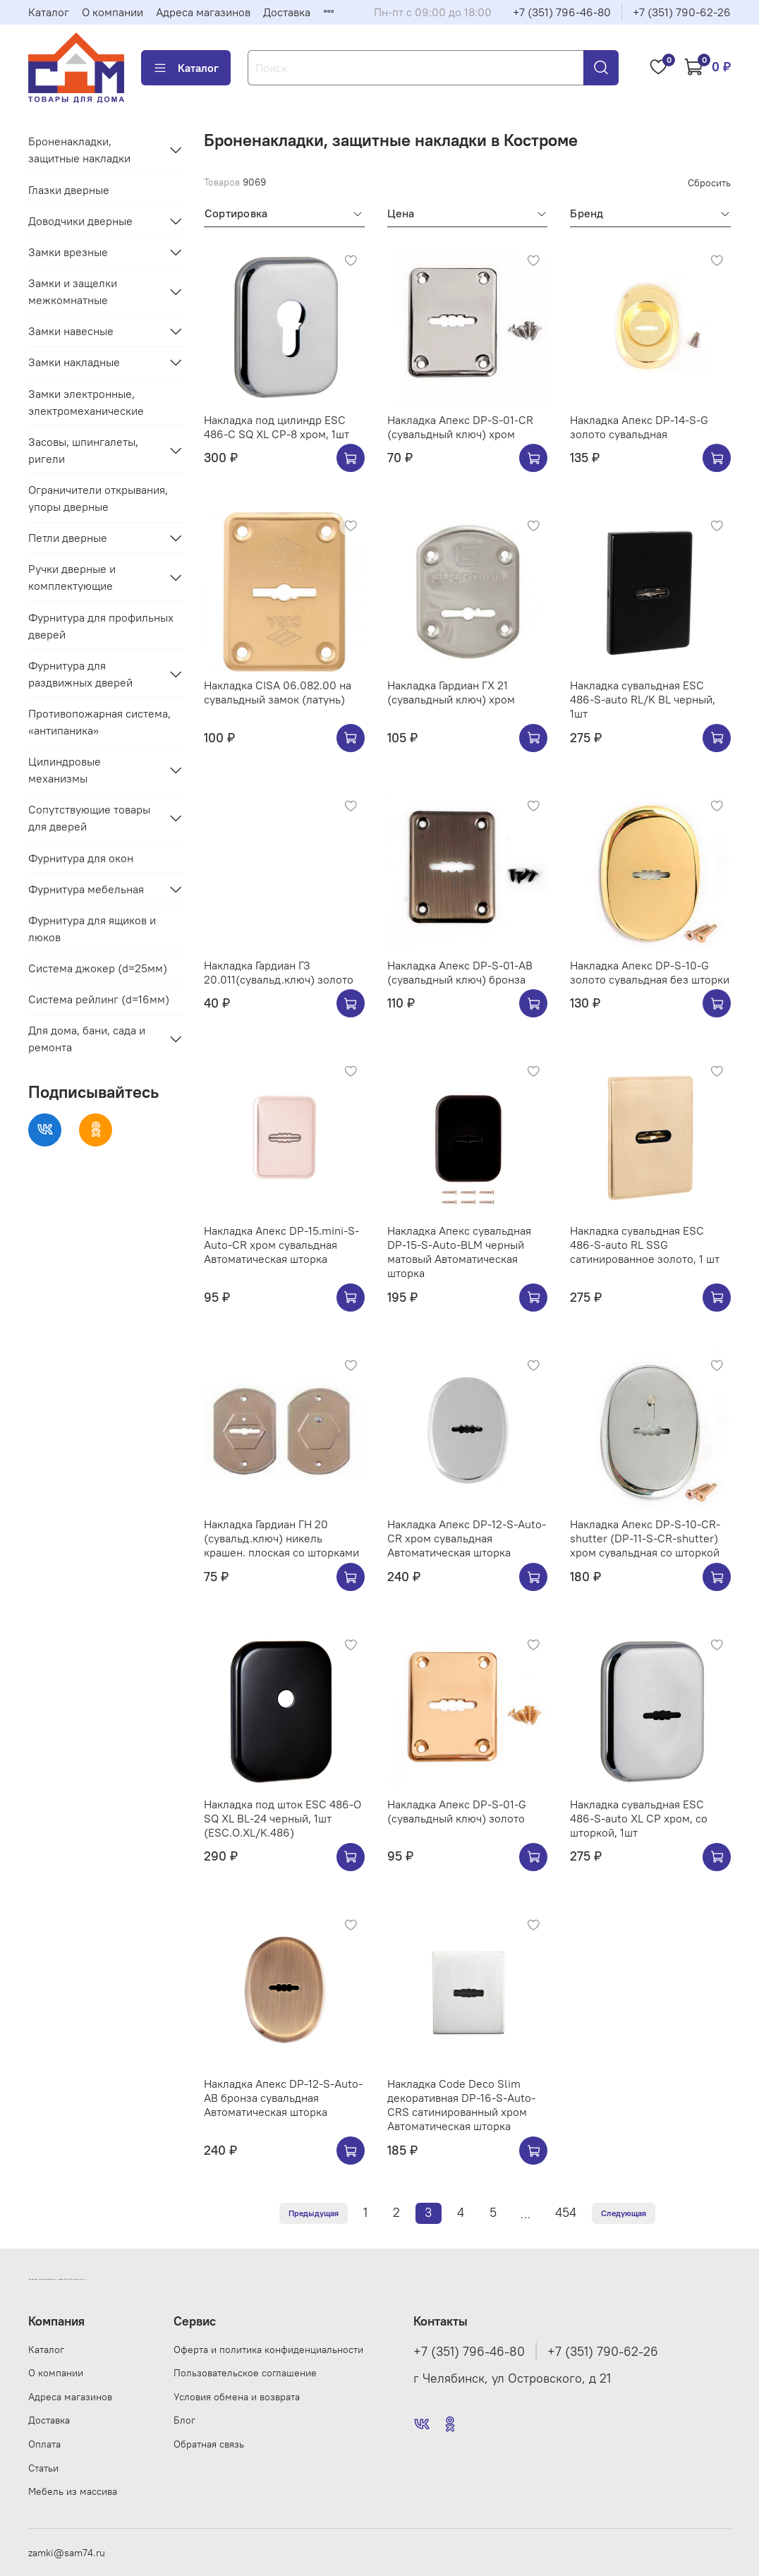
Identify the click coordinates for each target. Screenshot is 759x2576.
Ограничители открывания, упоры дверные (98, 498)
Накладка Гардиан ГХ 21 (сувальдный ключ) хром (451, 692)
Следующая (623, 2213)
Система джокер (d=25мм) (97, 968)
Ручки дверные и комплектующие (72, 577)
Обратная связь (209, 2444)
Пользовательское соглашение (245, 2372)
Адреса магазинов (203, 12)
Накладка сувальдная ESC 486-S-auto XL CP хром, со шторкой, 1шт (639, 1818)
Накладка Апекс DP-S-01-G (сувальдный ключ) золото (456, 1811)
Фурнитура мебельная (86, 889)
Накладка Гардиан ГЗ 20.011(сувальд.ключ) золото (278, 972)
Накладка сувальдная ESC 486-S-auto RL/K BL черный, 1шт (642, 699)
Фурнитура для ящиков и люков (92, 928)
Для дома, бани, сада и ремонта (86, 1038)
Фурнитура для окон (80, 858)
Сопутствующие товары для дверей (89, 817)
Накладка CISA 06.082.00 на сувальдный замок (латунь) (277, 692)
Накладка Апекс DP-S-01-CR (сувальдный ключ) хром (460, 427)
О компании (112, 12)
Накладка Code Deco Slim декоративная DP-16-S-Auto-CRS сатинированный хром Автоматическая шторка (461, 2104)
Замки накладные (74, 362)
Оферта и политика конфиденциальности (268, 2349)
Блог (184, 2420)
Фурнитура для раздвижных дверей (80, 673)
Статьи (43, 2468)
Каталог (48, 12)
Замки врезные (68, 252)
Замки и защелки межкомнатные (72, 291)
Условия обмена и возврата (237, 2396)
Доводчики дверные (80, 221)
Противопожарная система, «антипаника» (99, 721)
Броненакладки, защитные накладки (79, 149)
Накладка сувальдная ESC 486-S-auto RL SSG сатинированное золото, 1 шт (644, 1244)
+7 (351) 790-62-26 (682, 12)
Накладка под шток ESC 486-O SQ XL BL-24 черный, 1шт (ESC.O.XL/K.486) (282, 1818)
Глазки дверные (68, 190)
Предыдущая (314, 2213)
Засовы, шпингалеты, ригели (83, 450)
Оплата (44, 2444)
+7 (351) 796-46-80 (562, 12)
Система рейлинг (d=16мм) (98, 999)
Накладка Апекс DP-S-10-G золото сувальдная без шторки (649, 972)
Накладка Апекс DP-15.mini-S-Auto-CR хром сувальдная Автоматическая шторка (281, 1244)
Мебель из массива (72, 2491)
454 (565, 2212)
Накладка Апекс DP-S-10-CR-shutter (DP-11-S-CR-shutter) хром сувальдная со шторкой (645, 1538)
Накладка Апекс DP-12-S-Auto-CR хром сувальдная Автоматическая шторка (466, 1538)
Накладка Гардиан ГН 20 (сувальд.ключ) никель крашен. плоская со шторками (281, 1538)
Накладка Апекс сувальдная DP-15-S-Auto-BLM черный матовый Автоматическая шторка (459, 1251)
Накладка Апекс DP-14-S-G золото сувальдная (639, 427)
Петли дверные (67, 538)
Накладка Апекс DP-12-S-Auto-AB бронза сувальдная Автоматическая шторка (283, 2097)
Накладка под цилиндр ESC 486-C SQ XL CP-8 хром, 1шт (276, 427)
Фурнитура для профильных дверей (101, 625)
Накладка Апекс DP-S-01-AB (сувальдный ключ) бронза (460, 972)
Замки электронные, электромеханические (86, 402)
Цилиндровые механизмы (64, 769)
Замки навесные (71, 331)
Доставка (286, 12)
